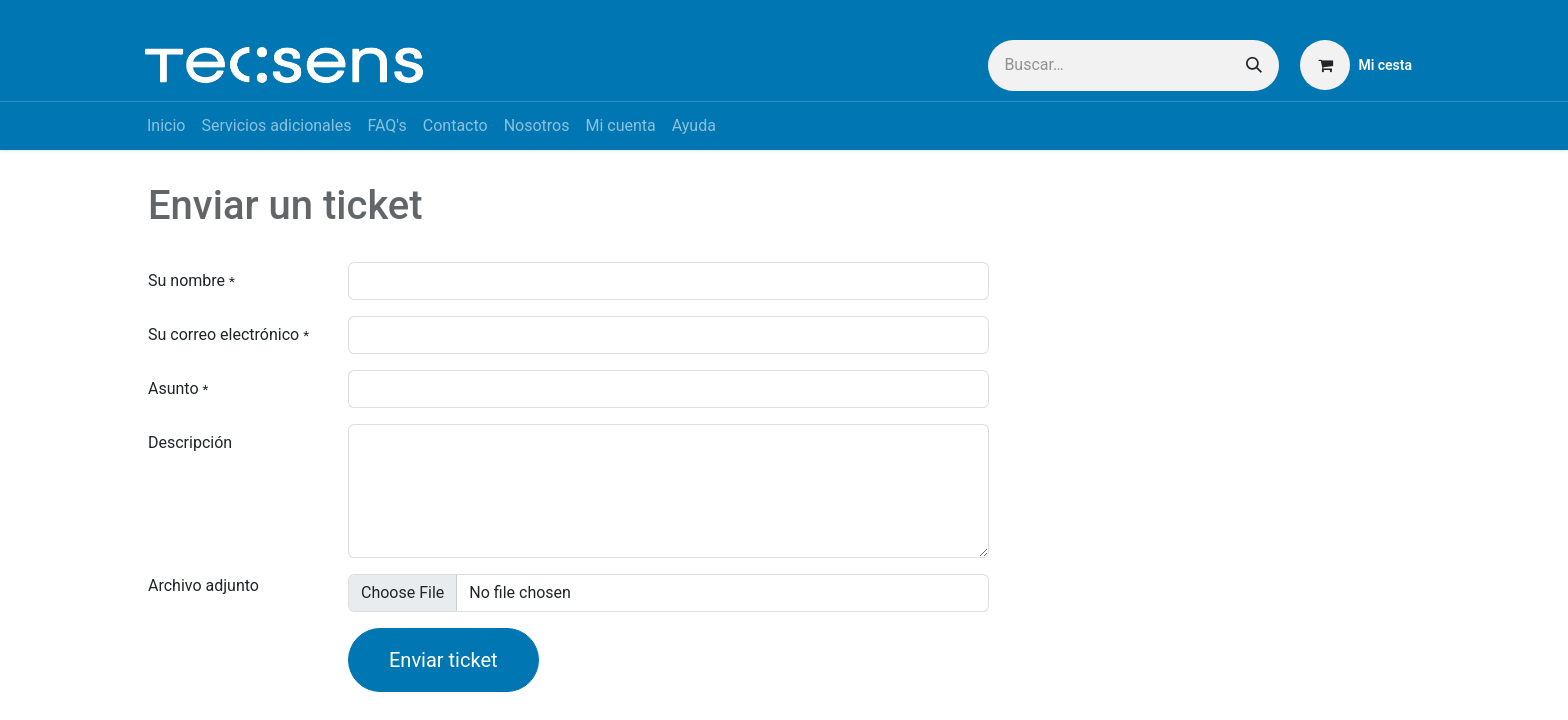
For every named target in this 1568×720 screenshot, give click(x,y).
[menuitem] (166, 126)
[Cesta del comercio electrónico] (1356, 65)
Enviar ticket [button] (443, 660)
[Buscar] (1254, 65)
